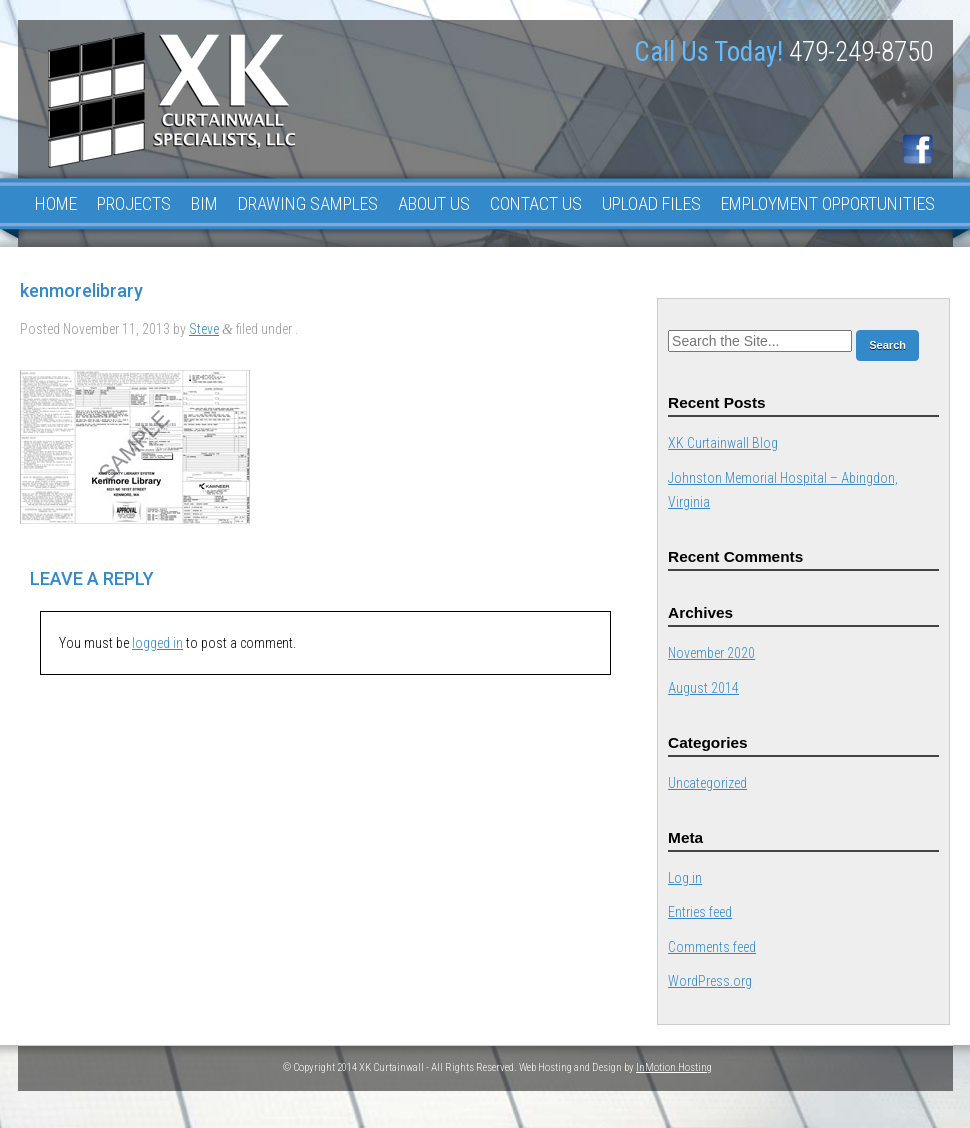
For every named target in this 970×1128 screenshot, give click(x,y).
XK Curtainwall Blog (723, 443)
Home (56, 203)
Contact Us (536, 203)
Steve (204, 329)
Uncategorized (707, 783)
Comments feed (712, 947)
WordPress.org (710, 981)
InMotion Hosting (674, 1067)
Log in (685, 878)
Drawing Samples (308, 203)
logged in (157, 643)
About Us (434, 203)
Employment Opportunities (828, 203)
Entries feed (700, 912)
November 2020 (711, 653)
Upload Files (651, 203)
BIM (204, 203)
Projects (134, 203)
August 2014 (703, 688)
